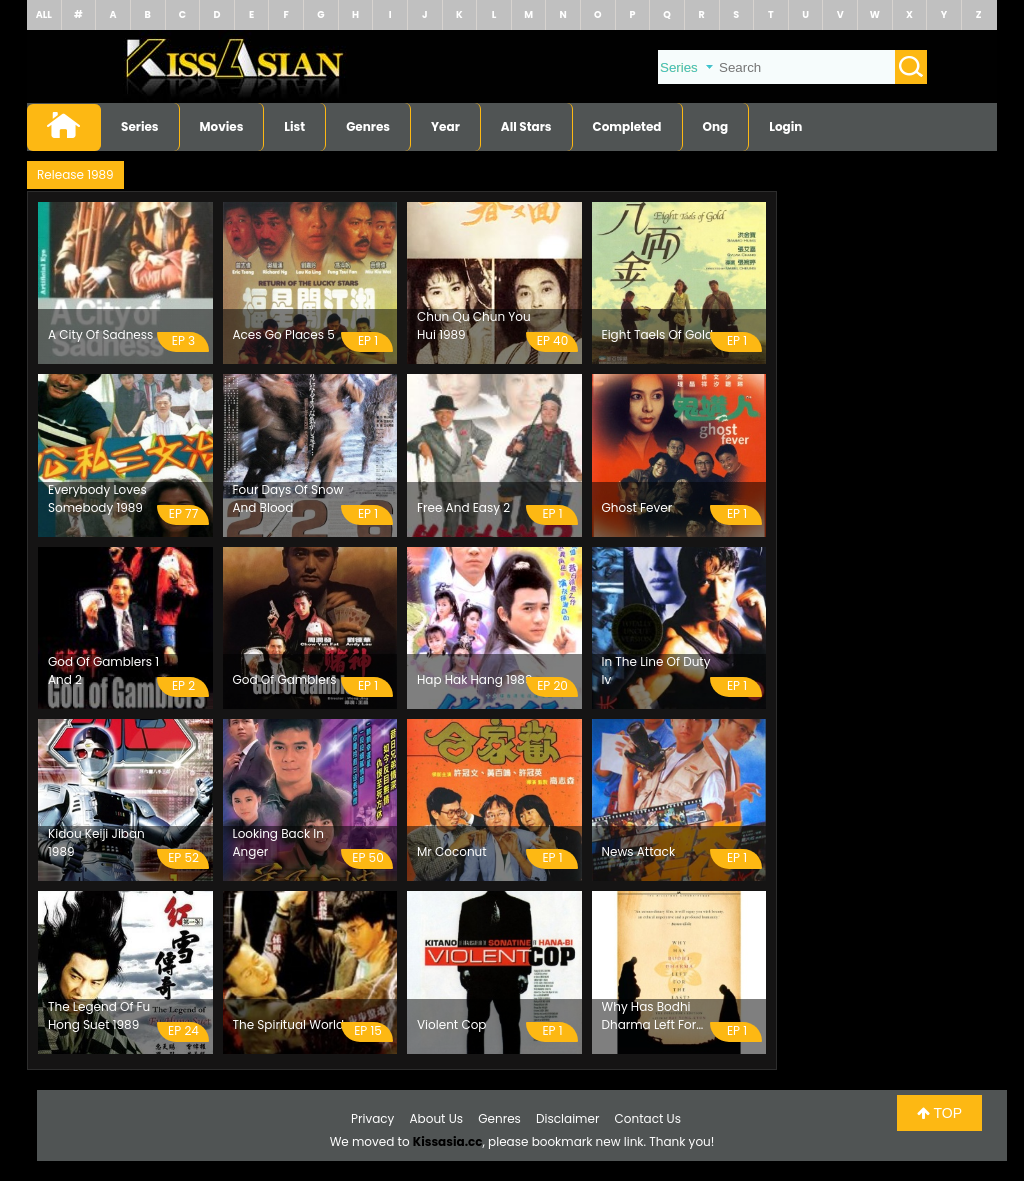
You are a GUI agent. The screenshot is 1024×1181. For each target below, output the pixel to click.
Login (785, 126)
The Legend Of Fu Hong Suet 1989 (99, 1015)
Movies (222, 126)
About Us (437, 1118)
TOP (939, 1113)
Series (140, 126)
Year (445, 126)
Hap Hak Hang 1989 (474, 679)
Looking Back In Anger (278, 842)
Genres (368, 126)
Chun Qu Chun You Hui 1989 (474, 325)
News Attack (639, 851)
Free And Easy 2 (463, 507)
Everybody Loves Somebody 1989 (97, 498)
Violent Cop (451, 1024)
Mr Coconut (452, 851)
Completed (627, 126)
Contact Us (648, 1118)
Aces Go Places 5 (284, 334)
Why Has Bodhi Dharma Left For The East (649, 1016)
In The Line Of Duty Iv (656, 670)
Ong (716, 126)
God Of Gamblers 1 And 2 (103, 670)
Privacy (372, 1118)
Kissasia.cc (448, 1141)
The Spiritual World (289, 1024)
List (294, 126)
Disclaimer (567, 1118)
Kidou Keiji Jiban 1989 (96, 842)
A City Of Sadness (100, 334)
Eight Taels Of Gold (658, 334)
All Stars (526, 126)
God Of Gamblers (285, 679)
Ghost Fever (637, 507)
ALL (44, 14)
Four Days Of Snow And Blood (288, 498)
